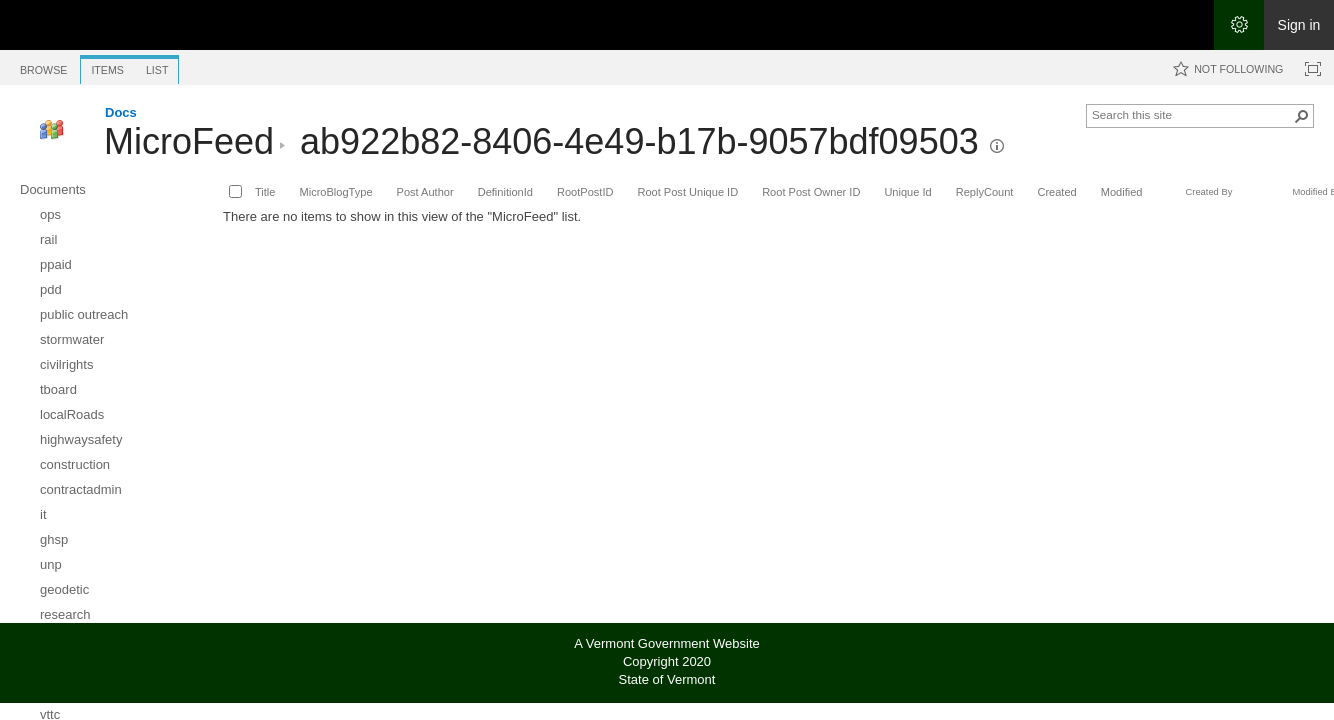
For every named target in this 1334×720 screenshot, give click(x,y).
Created (1056, 192)
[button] (997, 146)
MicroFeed (189, 141)
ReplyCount (985, 192)
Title (265, 192)
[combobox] (1192, 114)
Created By (1208, 191)
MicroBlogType (335, 192)
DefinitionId (505, 192)
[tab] (43, 66)
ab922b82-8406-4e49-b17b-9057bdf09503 (639, 141)
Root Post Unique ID (687, 192)
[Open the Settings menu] (1239, 25)
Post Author (425, 192)
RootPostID (585, 192)
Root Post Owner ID (811, 192)
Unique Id (907, 192)
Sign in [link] (1299, 25)
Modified (1122, 192)
